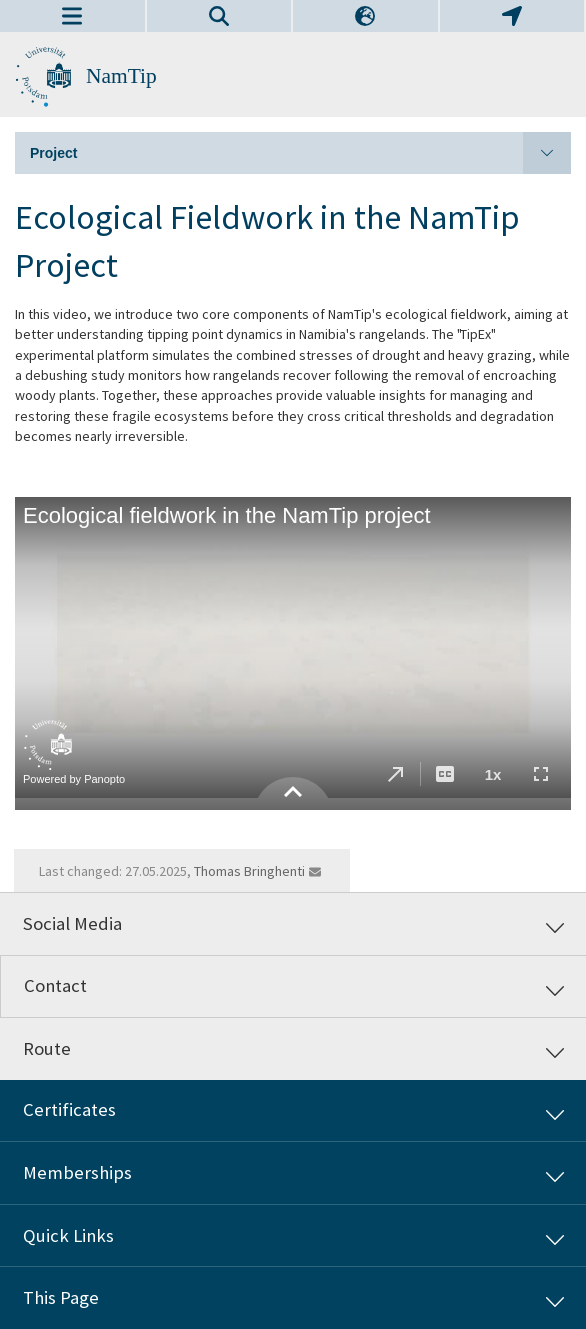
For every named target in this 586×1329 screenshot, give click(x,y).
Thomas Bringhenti (249, 871)
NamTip (121, 76)
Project (300, 153)
